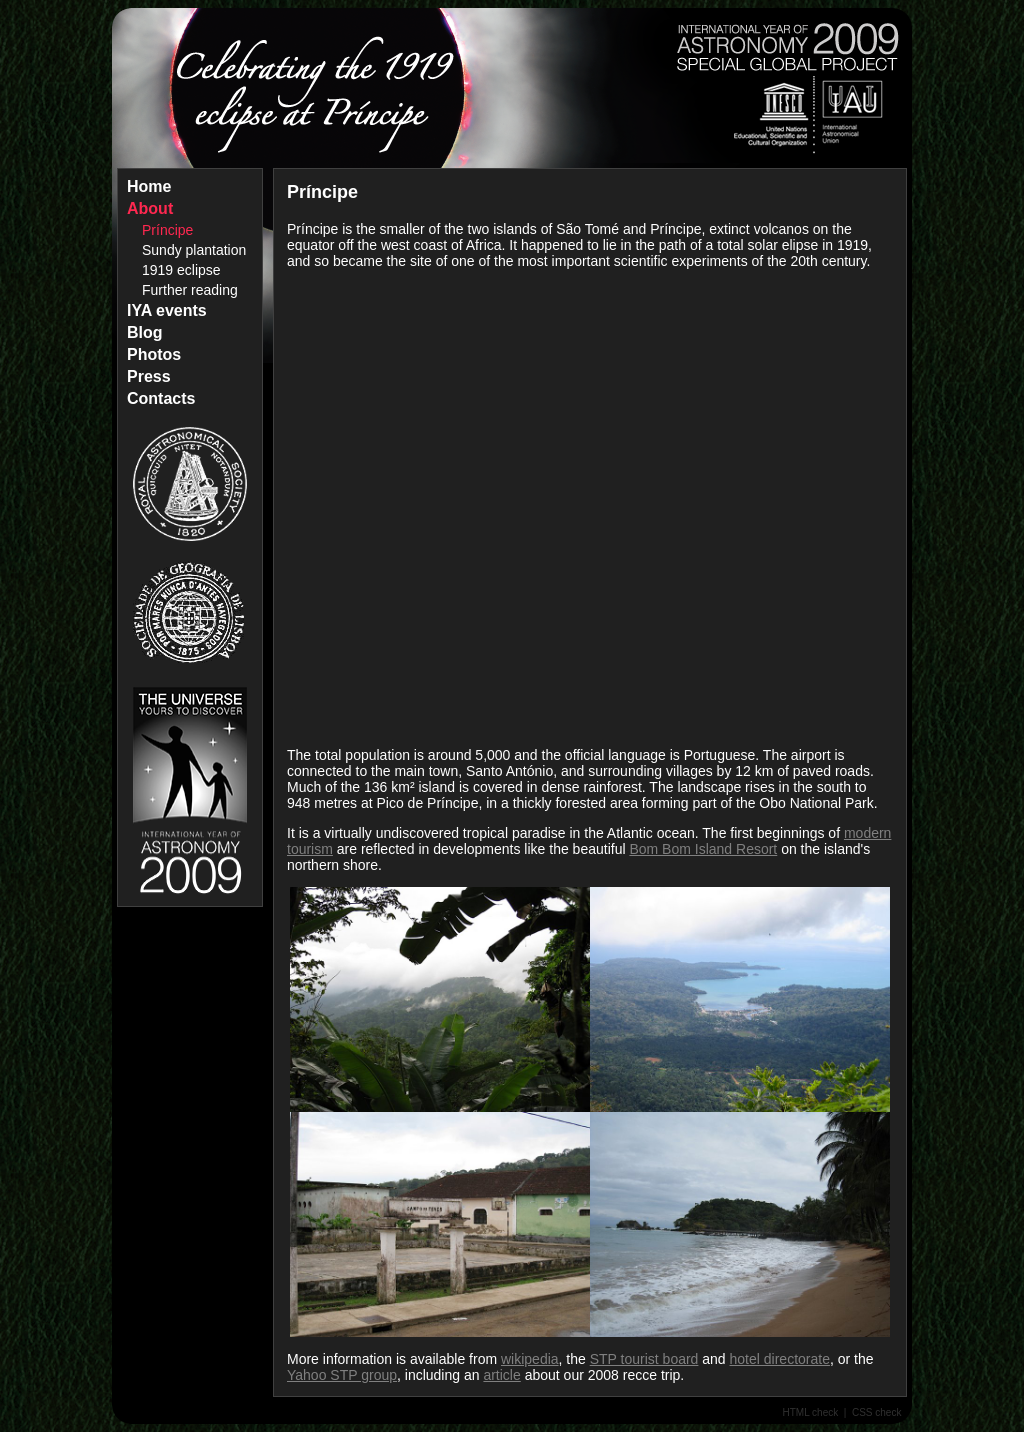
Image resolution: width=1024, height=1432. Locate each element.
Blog (145, 332)
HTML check (810, 1412)
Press (149, 376)
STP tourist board (644, 1359)
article (501, 1375)
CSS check (876, 1412)
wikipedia (530, 1359)
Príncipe (167, 230)
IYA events (167, 310)
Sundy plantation (194, 250)
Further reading (190, 290)
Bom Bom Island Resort (703, 849)
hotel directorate (780, 1359)
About (150, 208)
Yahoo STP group (342, 1375)
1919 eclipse (181, 270)
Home (149, 186)
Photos (154, 354)
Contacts (161, 398)
